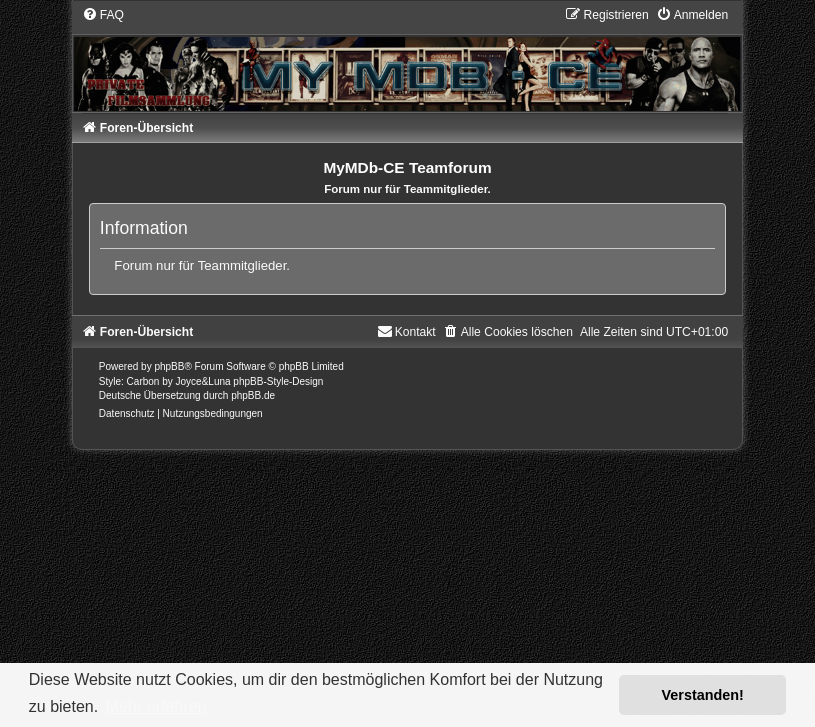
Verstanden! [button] (703, 695)
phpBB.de (253, 395)
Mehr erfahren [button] (156, 706)
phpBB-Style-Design (278, 381)
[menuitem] (103, 15)
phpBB (169, 366)
